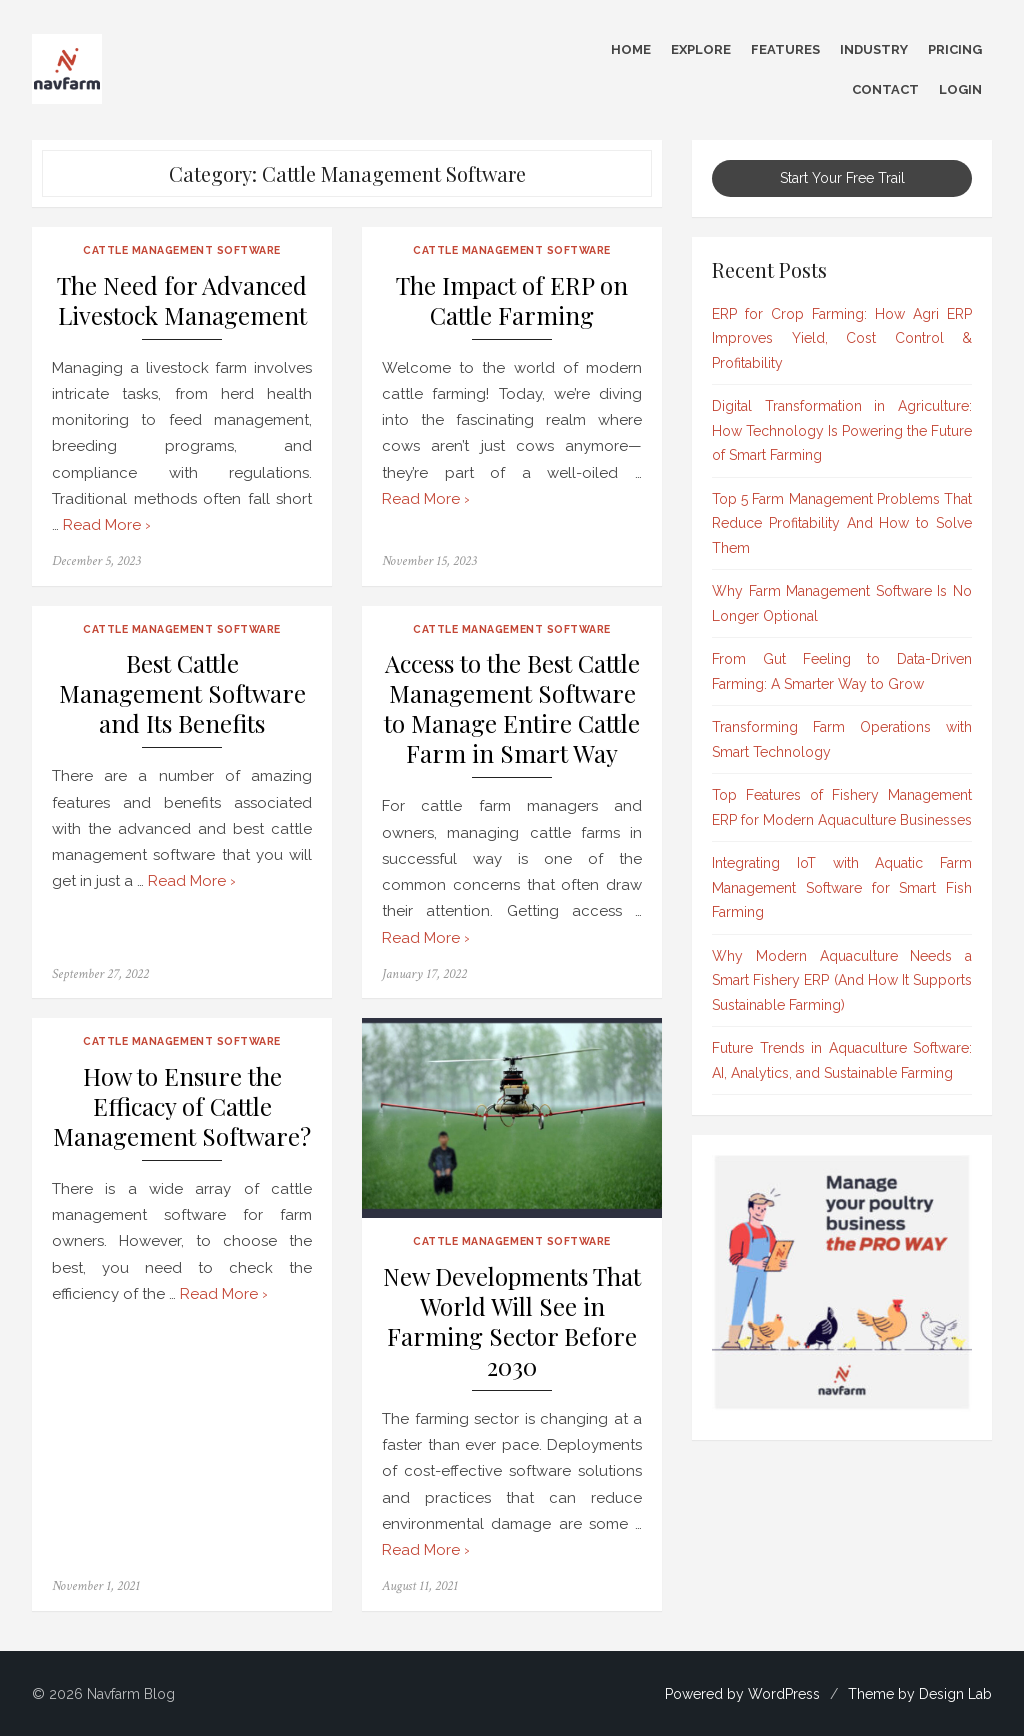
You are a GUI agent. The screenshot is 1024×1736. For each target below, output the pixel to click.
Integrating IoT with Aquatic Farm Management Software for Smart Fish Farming (842, 887)
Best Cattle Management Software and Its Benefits (182, 693)
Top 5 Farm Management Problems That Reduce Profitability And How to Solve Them (842, 523)
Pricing (955, 49)
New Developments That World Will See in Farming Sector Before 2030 (512, 1321)
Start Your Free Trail (842, 178)
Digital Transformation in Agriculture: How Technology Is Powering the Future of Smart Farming (842, 430)
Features (785, 49)
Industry (874, 49)
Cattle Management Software (182, 250)
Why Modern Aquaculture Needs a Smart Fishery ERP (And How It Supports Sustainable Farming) (842, 980)
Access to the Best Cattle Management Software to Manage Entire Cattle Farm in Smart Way (512, 708)
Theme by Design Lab (920, 1694)
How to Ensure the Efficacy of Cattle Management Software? (182, 1106)
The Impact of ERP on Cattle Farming (512, 300)
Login (960, 89)
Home (631, 49)
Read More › (107, 525)
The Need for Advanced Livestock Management (182, 300)
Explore (701, 49)
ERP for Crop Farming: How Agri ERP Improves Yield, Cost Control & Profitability (842, 338)
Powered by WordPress (742, 1694)
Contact (885, 89)
